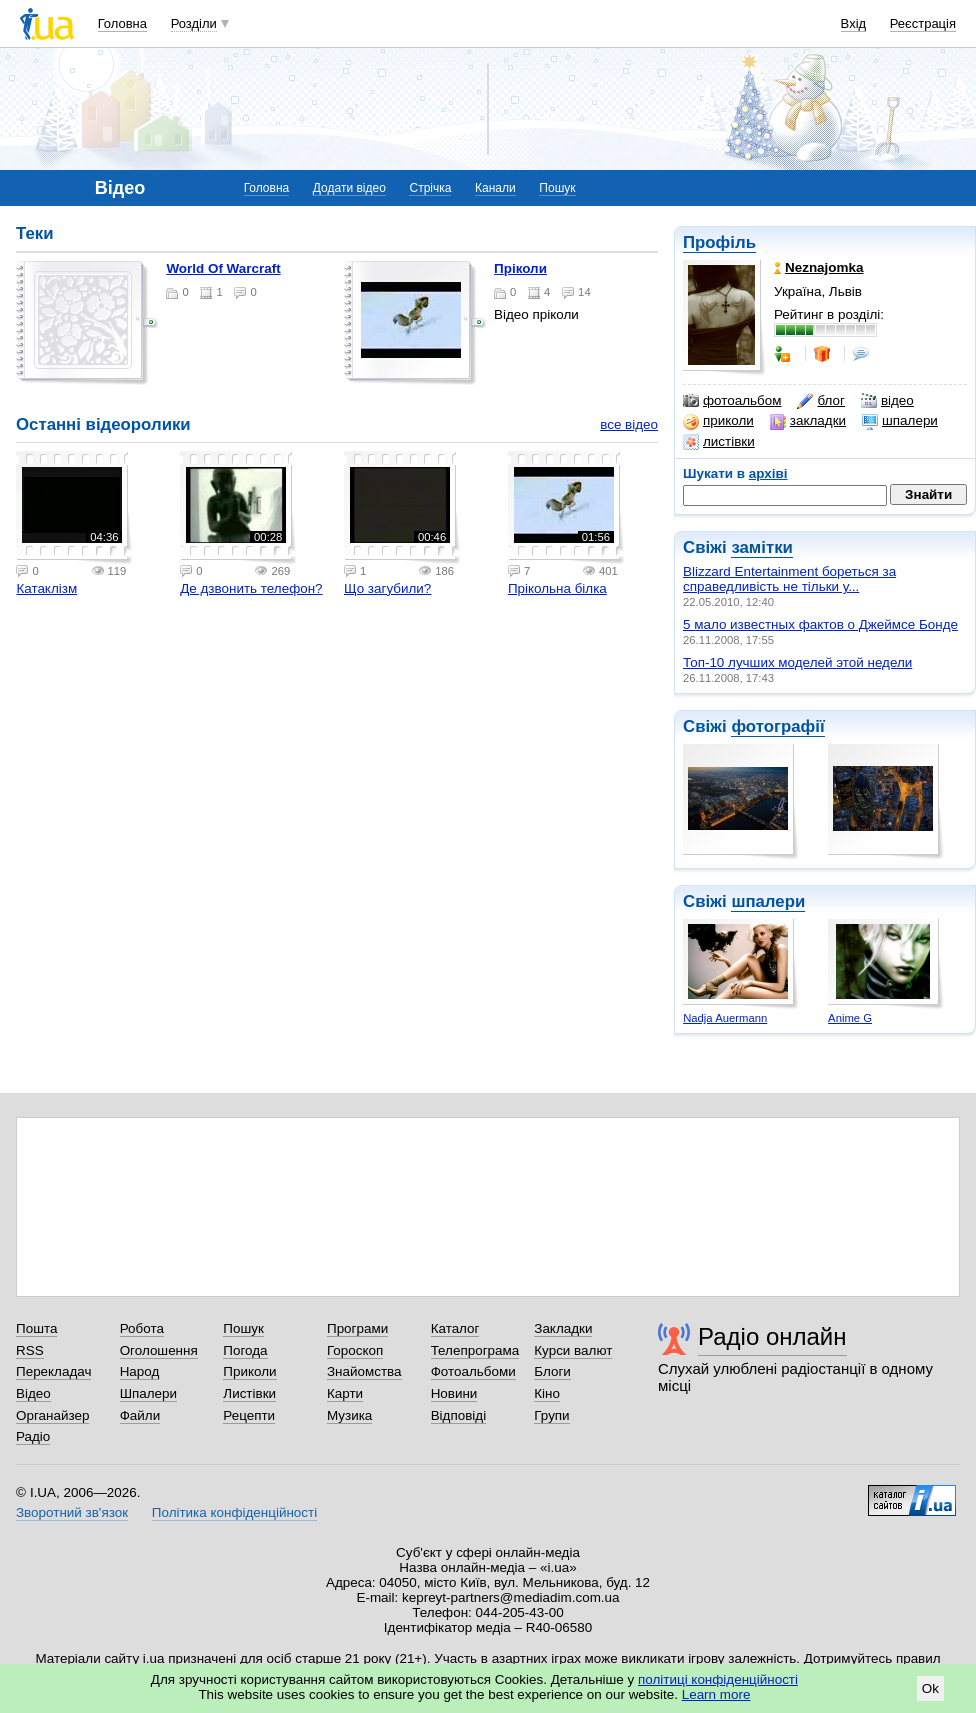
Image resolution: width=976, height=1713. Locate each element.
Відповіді (459, 1415)
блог (820, 401)
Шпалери (148, 1393)
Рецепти (249, 1415)
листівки (719, 442)
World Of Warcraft (223, 268)
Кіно (547, 1393)
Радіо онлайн (772, 1336)
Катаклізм (46, 588)
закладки (808, 421)
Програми (357, 1328)
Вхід (854, 23)
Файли (140, 1415)
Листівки (249, 1393)
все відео (629, 424)
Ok (930, 1688)
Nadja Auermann (725, 1018)
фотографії (777, 726)
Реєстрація (923, 23)
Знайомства (364, 1371)
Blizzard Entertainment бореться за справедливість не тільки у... (789, 579)
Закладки (563, 1328)
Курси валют (573, 1350)
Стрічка (430, 188)
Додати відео (349, 188)
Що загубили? (387, 588)
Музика (349, 1415)
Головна (122, 23)
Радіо (33, 1436)
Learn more (716, 1694)
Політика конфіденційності (234, 1512)
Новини (454, 1393)
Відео (33, 1393)
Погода (245, 1350)
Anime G (850, 1018)
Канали (495, 188)
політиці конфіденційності (718, 1679)
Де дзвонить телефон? (251, 588)
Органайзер (52, 1415)
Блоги (552, 1371)
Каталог (455, 1328)
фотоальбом (732, 401)
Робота (142, 1328)
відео (887, 401)
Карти (345, 1393)
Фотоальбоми (473, 1371)
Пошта (36, 1328)
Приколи (249, 1371)
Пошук (557, 188)
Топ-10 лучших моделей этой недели (797, 662)
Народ (140, 1371)
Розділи (194, 23)
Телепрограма (475, 1350)
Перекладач (53, 1371)
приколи (718, 421)
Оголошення (159, 1350)
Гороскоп (355, 1350)
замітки (762, 547)
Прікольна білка (557, 588)
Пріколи (520, 268)
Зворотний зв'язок (72, 1512)
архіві (768, 473)
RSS (30, 1350)
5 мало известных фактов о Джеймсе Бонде (820, 624)
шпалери (900, 421)
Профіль (719, 242)
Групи (551, 1415)
